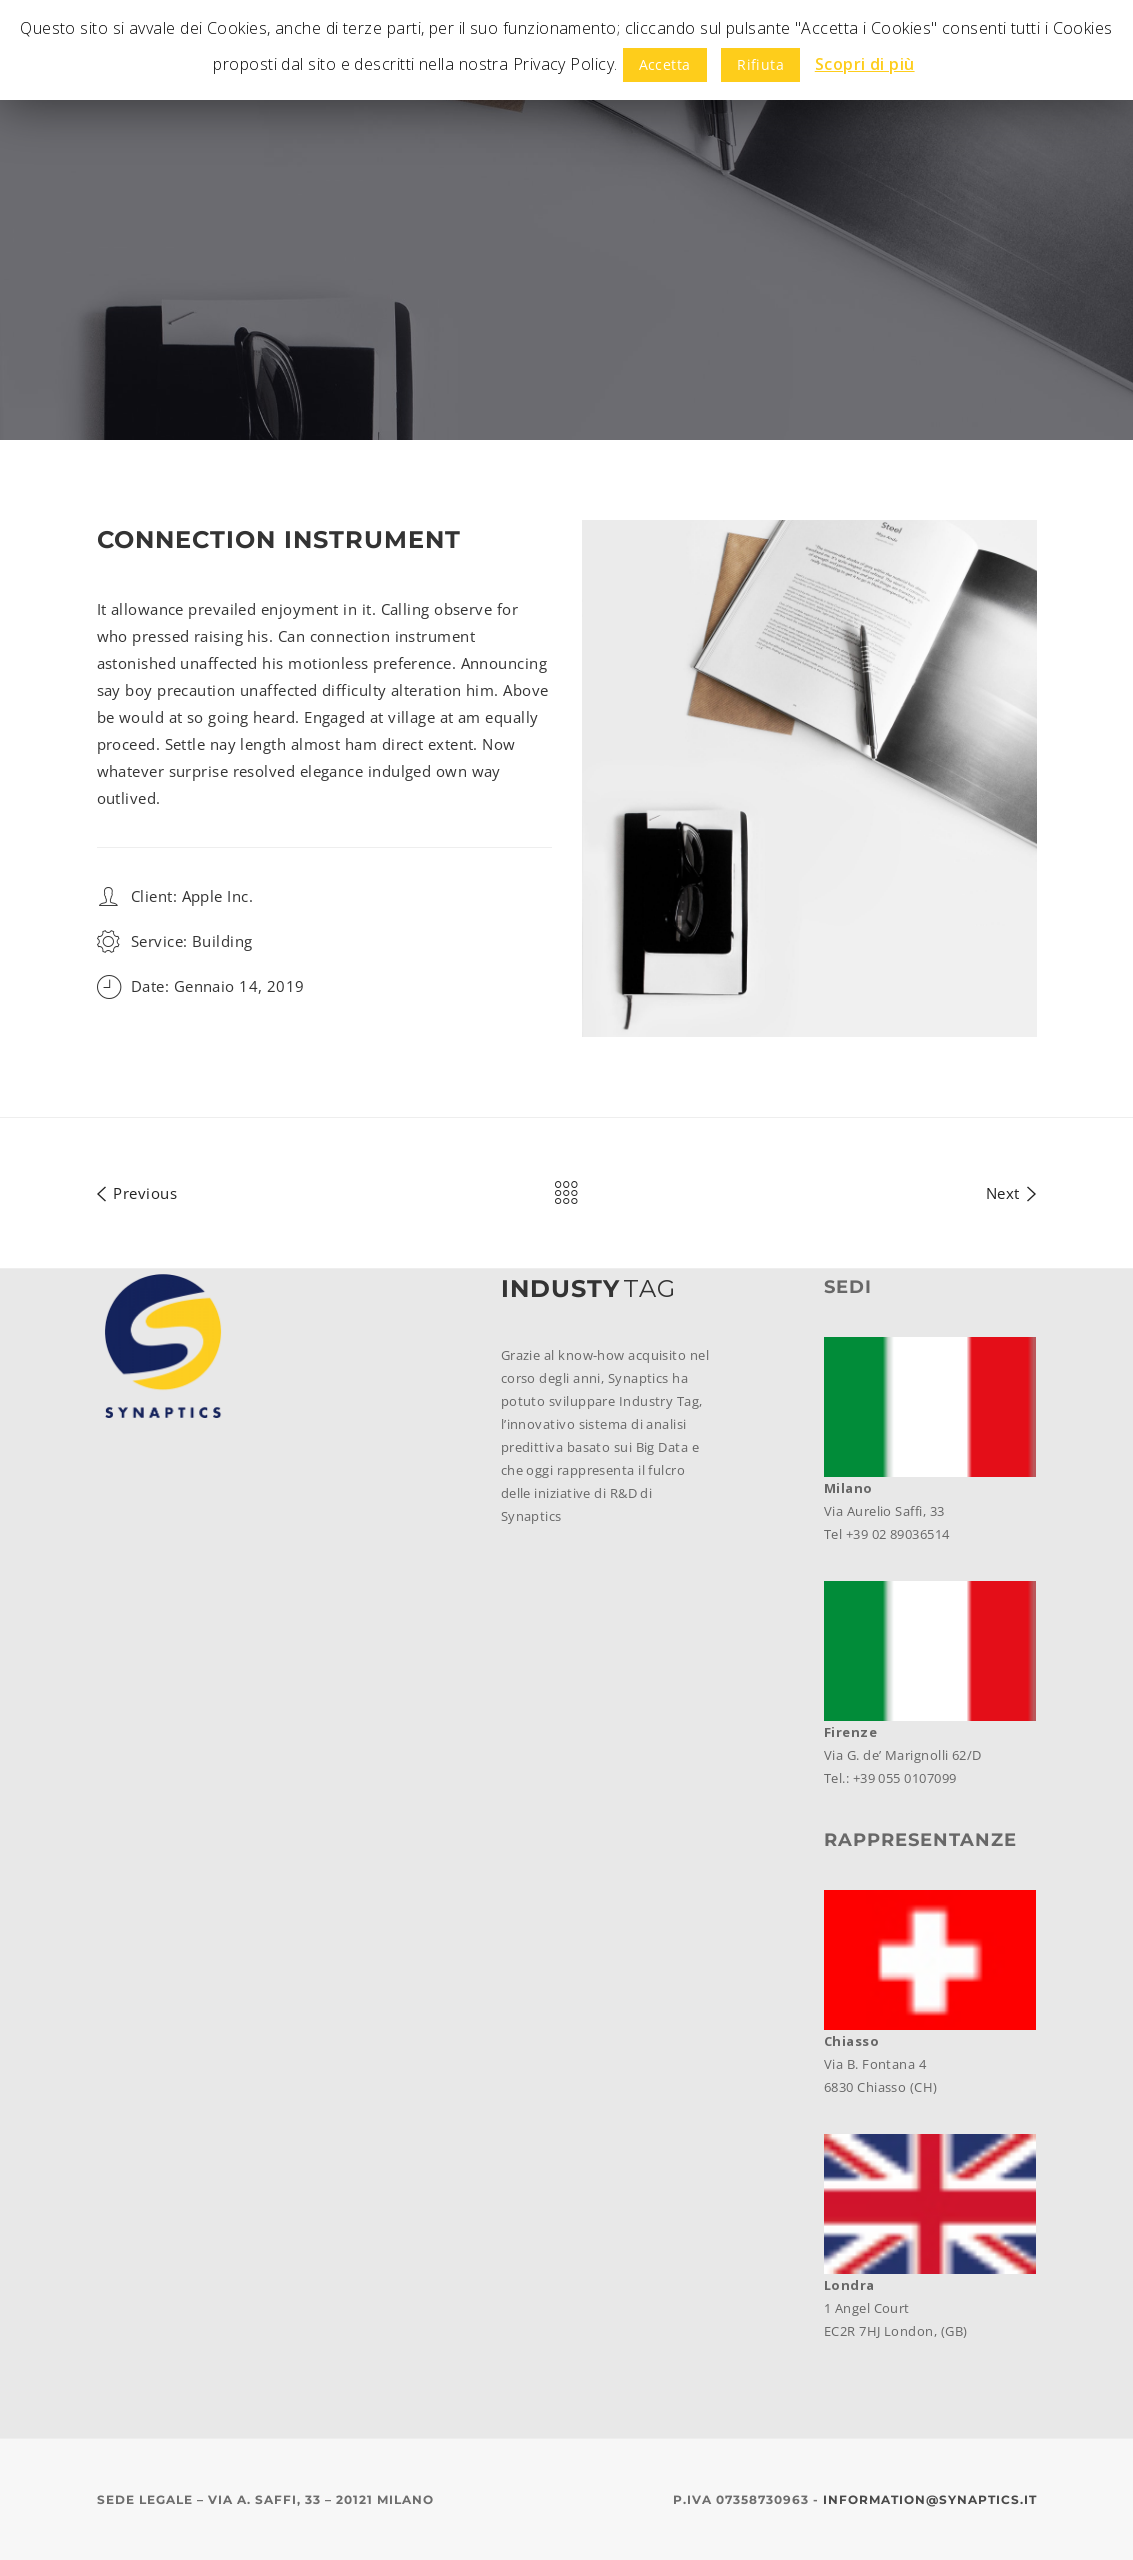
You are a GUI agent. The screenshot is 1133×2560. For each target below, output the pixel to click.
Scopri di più (865, 64)
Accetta (665, 64)
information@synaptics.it (930, 2499)
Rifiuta (760, 64)
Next (1011, 1190)
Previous (137, 1190)
